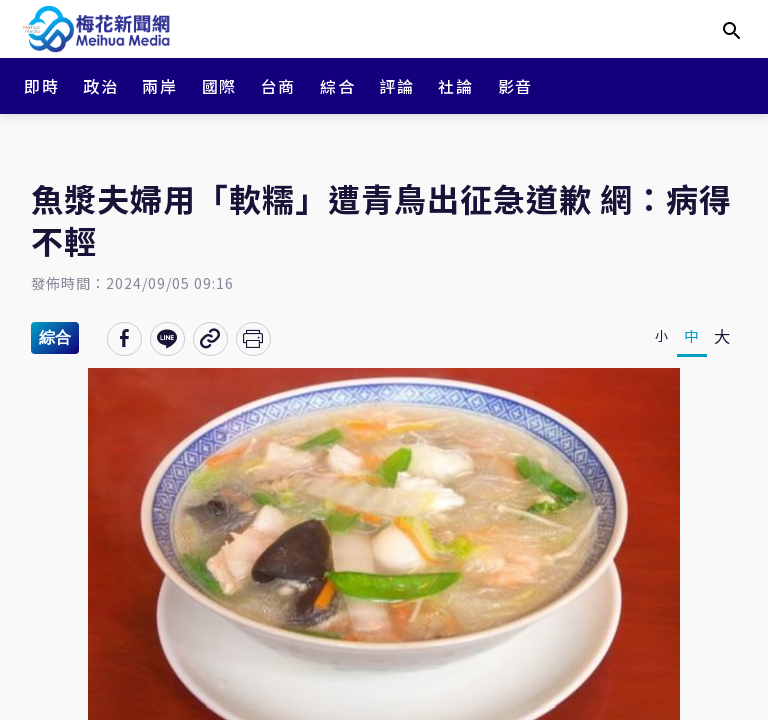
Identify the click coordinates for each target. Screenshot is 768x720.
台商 (278, 86)
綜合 (337, 86)
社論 (455, 86)
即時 (41, 86)
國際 (219, 86)
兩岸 (159, 86)
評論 (396, 86)
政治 (100, 86)
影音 (515, 86)
